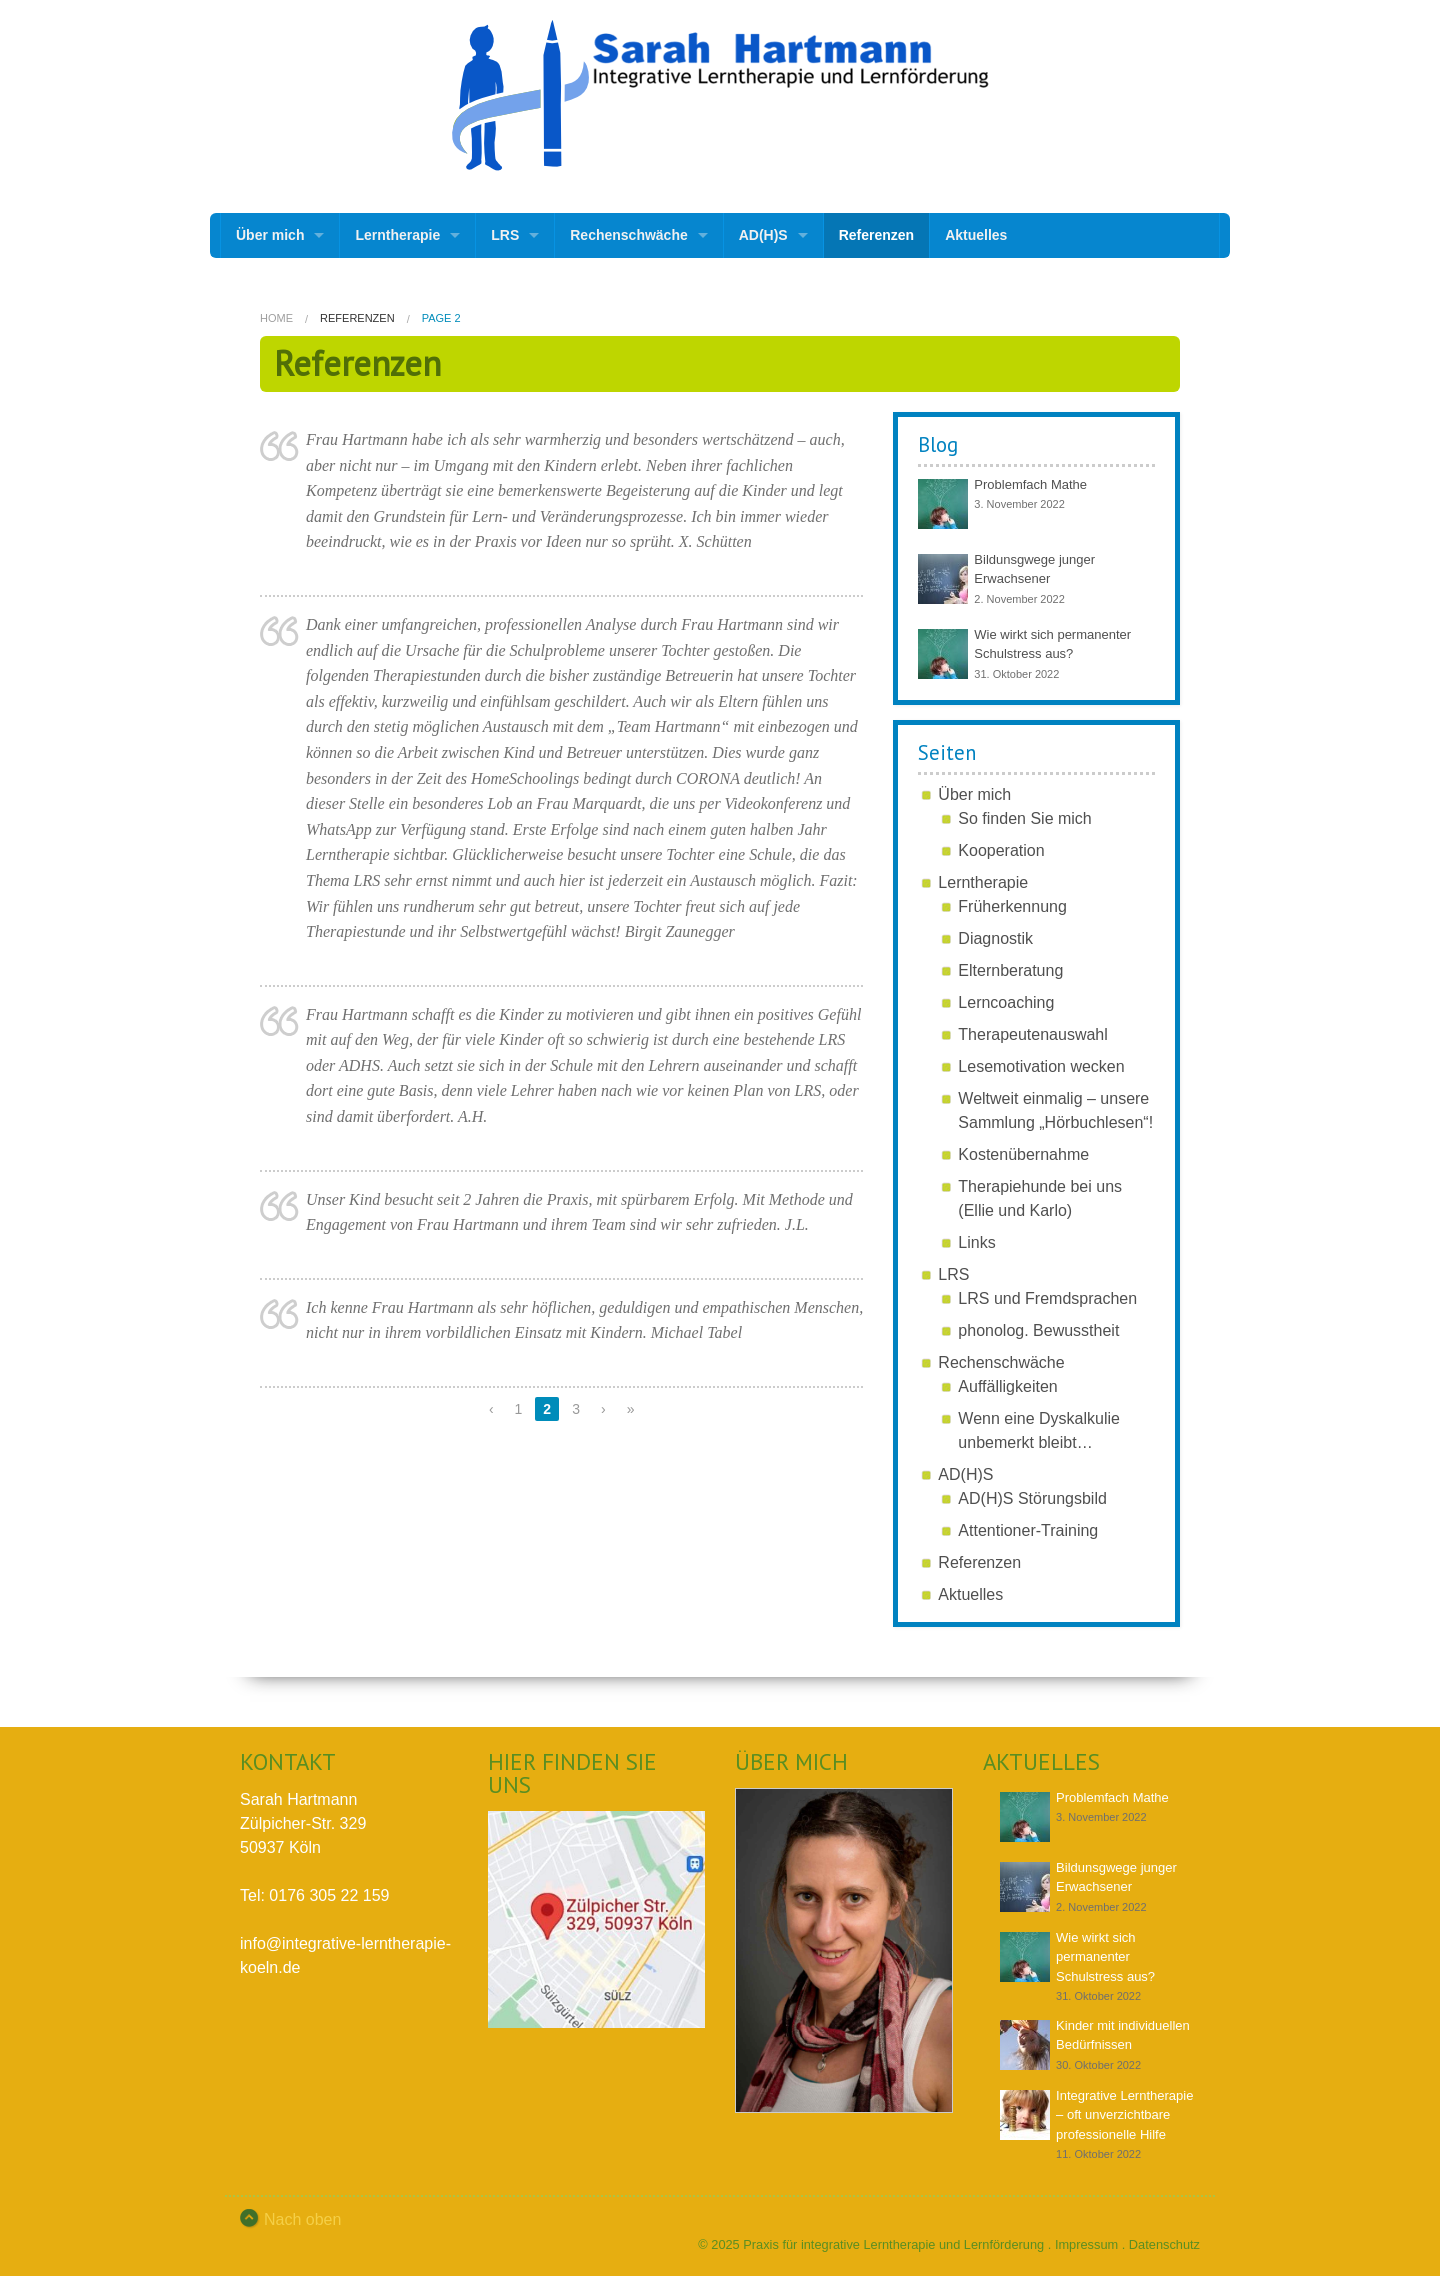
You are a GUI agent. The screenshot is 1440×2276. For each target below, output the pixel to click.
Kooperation (1001, 850)
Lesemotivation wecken (1041, 1066)
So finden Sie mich (1024, 818)
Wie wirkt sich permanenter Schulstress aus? (1105, 1957)
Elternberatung (1010, 970)
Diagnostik (995, 938)
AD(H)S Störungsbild (1032, 1498)
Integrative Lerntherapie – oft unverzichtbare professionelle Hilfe (1124, 2115)
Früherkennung (1012, 906)
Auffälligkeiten (1007, 1386)
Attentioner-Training (1028, 1530)
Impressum (1086, 2244)
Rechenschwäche (629, 235)
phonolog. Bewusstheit (1038, 1330)
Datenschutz (1164, 2244)
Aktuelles (976, 235)
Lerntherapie (397, 235)
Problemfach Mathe (1030, 484)
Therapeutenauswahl (1032, 1034)
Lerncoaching (1006, 1002)
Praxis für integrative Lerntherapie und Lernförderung (893, 2244)
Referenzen (876, 235)
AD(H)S (763, 235)
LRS (505, 235)
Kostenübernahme (1023, 1154)
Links (976, 1242)
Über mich (270, 235)
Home (276, 318)
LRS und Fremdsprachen (1047, 1298)
